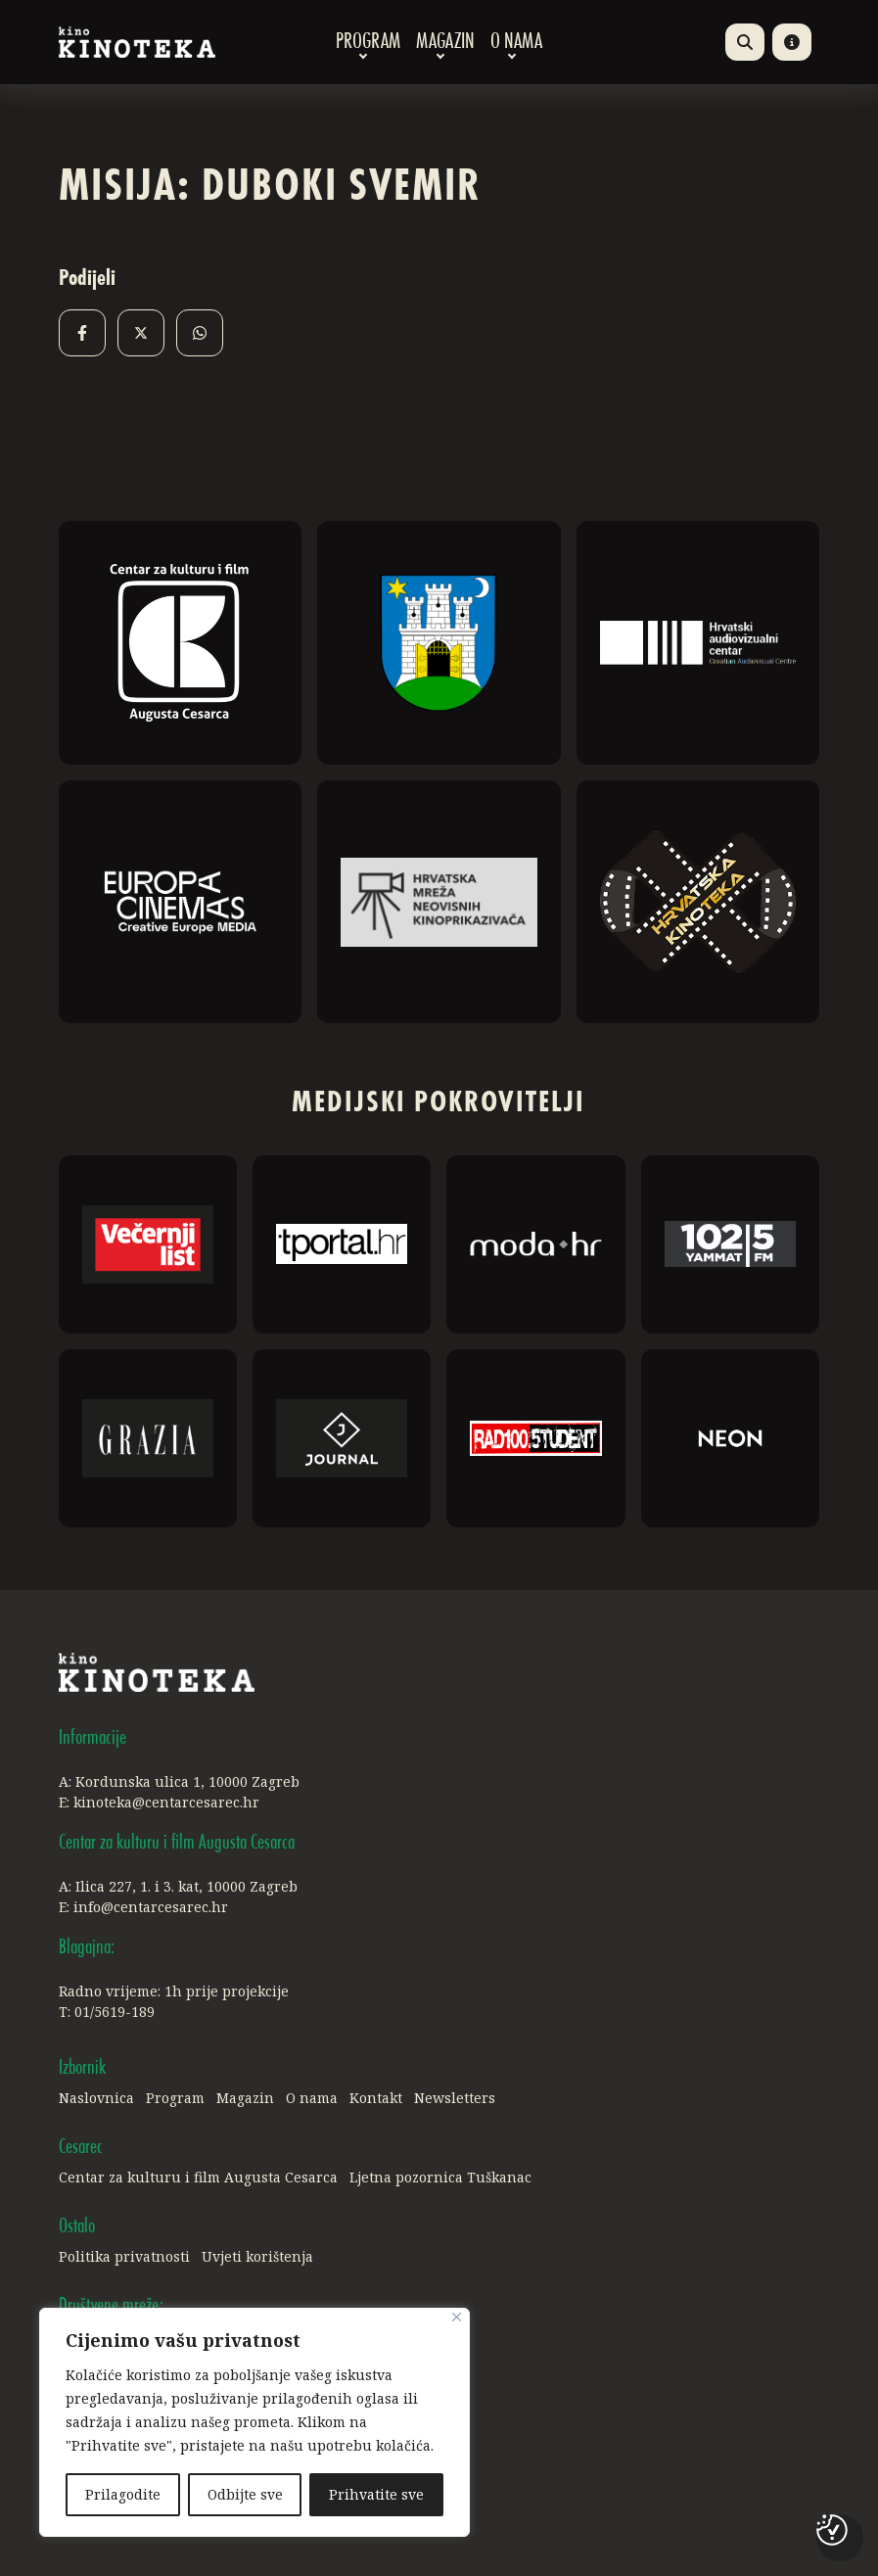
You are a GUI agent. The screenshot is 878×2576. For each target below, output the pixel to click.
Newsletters (454, 2097)
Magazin (445, 42)
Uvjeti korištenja (257, 2256)
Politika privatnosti (124, 2256)
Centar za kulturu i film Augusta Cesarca (198, 2177)
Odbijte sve (245, 2494)
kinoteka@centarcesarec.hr (166, 1802)
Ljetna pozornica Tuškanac (440, 2177)
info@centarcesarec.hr (150, 1906)
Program (368, 42)
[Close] (456, 2317)
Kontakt (375, 2097)
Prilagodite (123, 2494)
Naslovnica (96, 2097)
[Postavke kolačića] (832, 2530)
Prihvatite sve (376, 2494)
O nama (516, 42)
